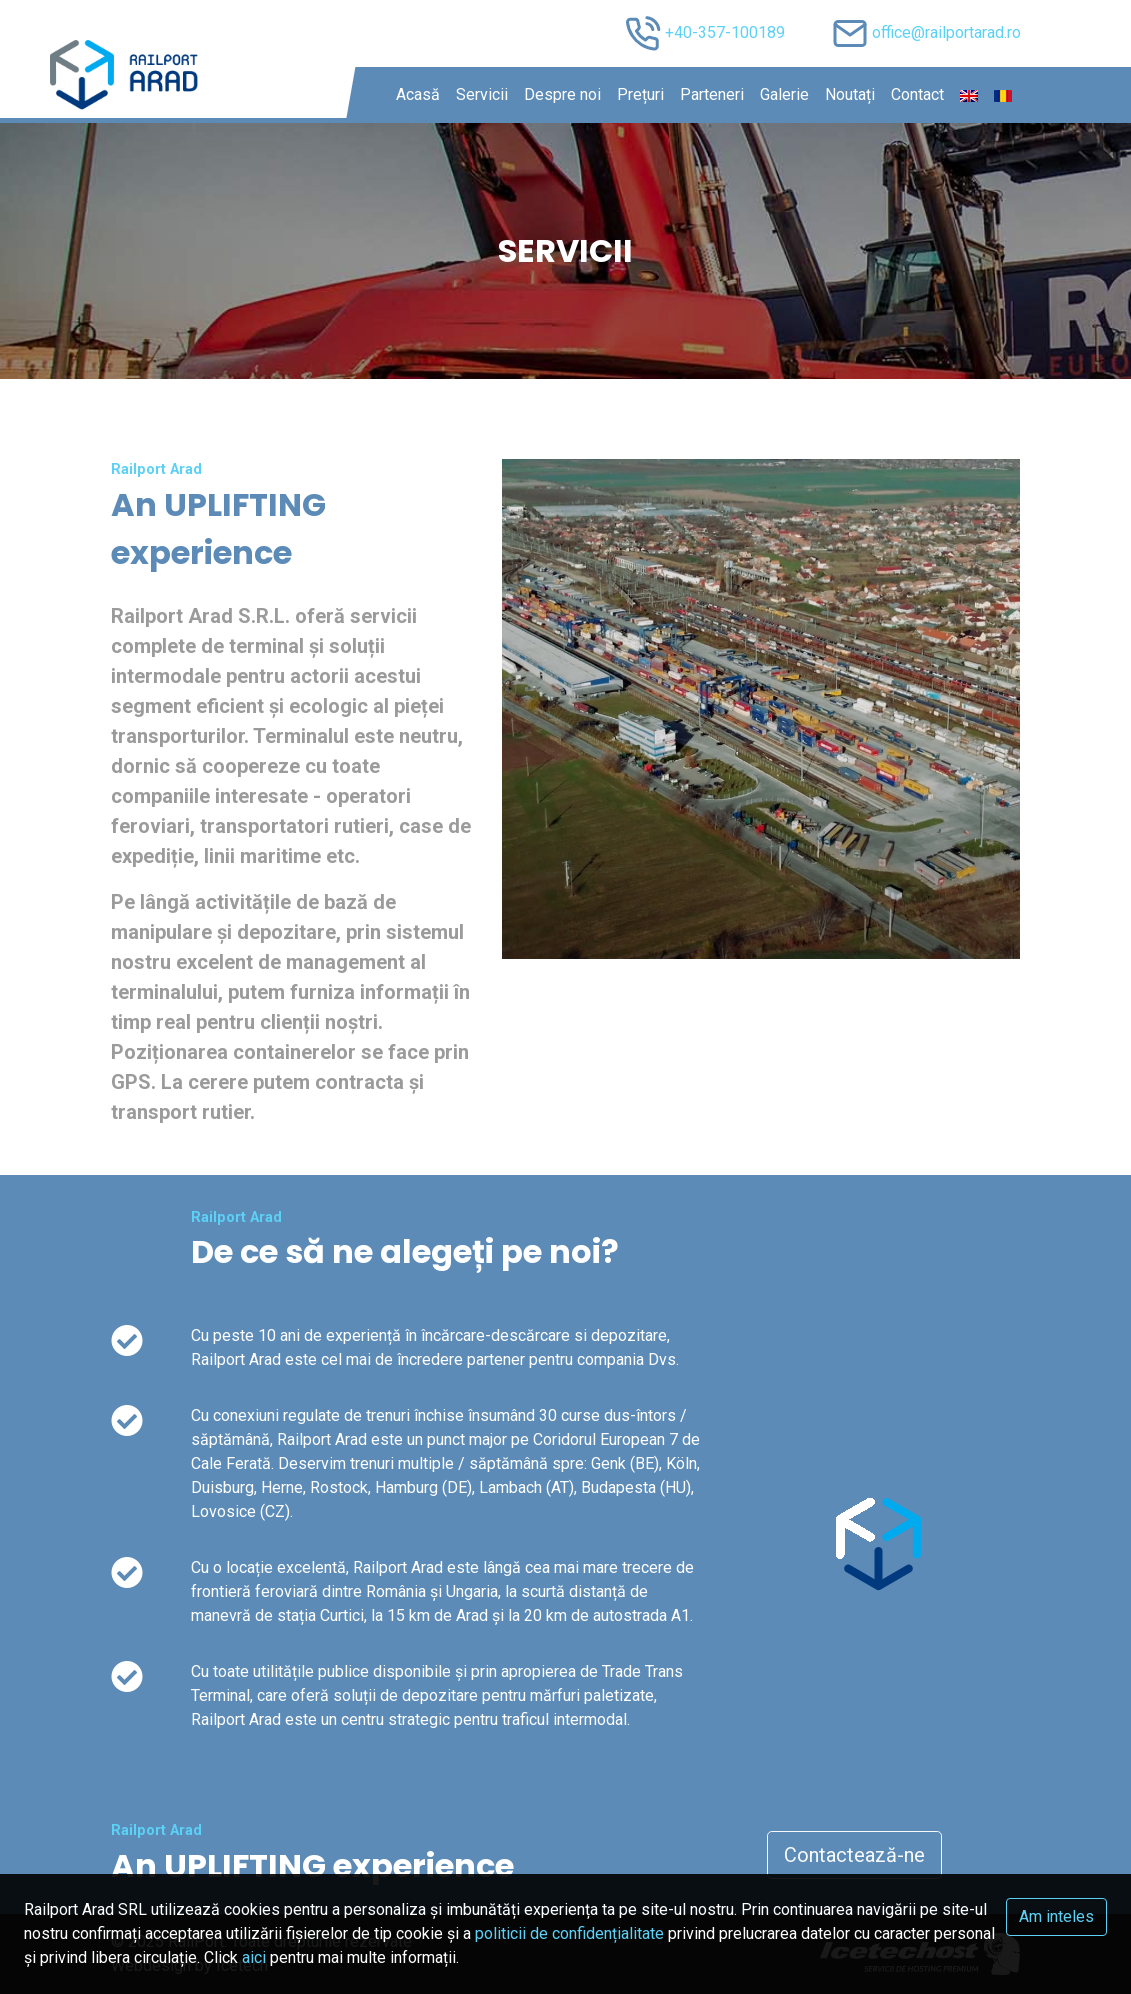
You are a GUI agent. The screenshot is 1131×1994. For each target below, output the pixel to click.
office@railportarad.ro (946, 32)
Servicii (482, 94)
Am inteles (1056, 1916)
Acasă (418, 94)
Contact (917, 94)
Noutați (850, 94)
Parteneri (712, 94)
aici (254, 1957)
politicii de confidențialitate (569, 1933)
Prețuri (640, 94)
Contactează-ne (854, 1855)
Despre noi (562, 94)
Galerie (784, 94)
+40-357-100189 (725, 32)
